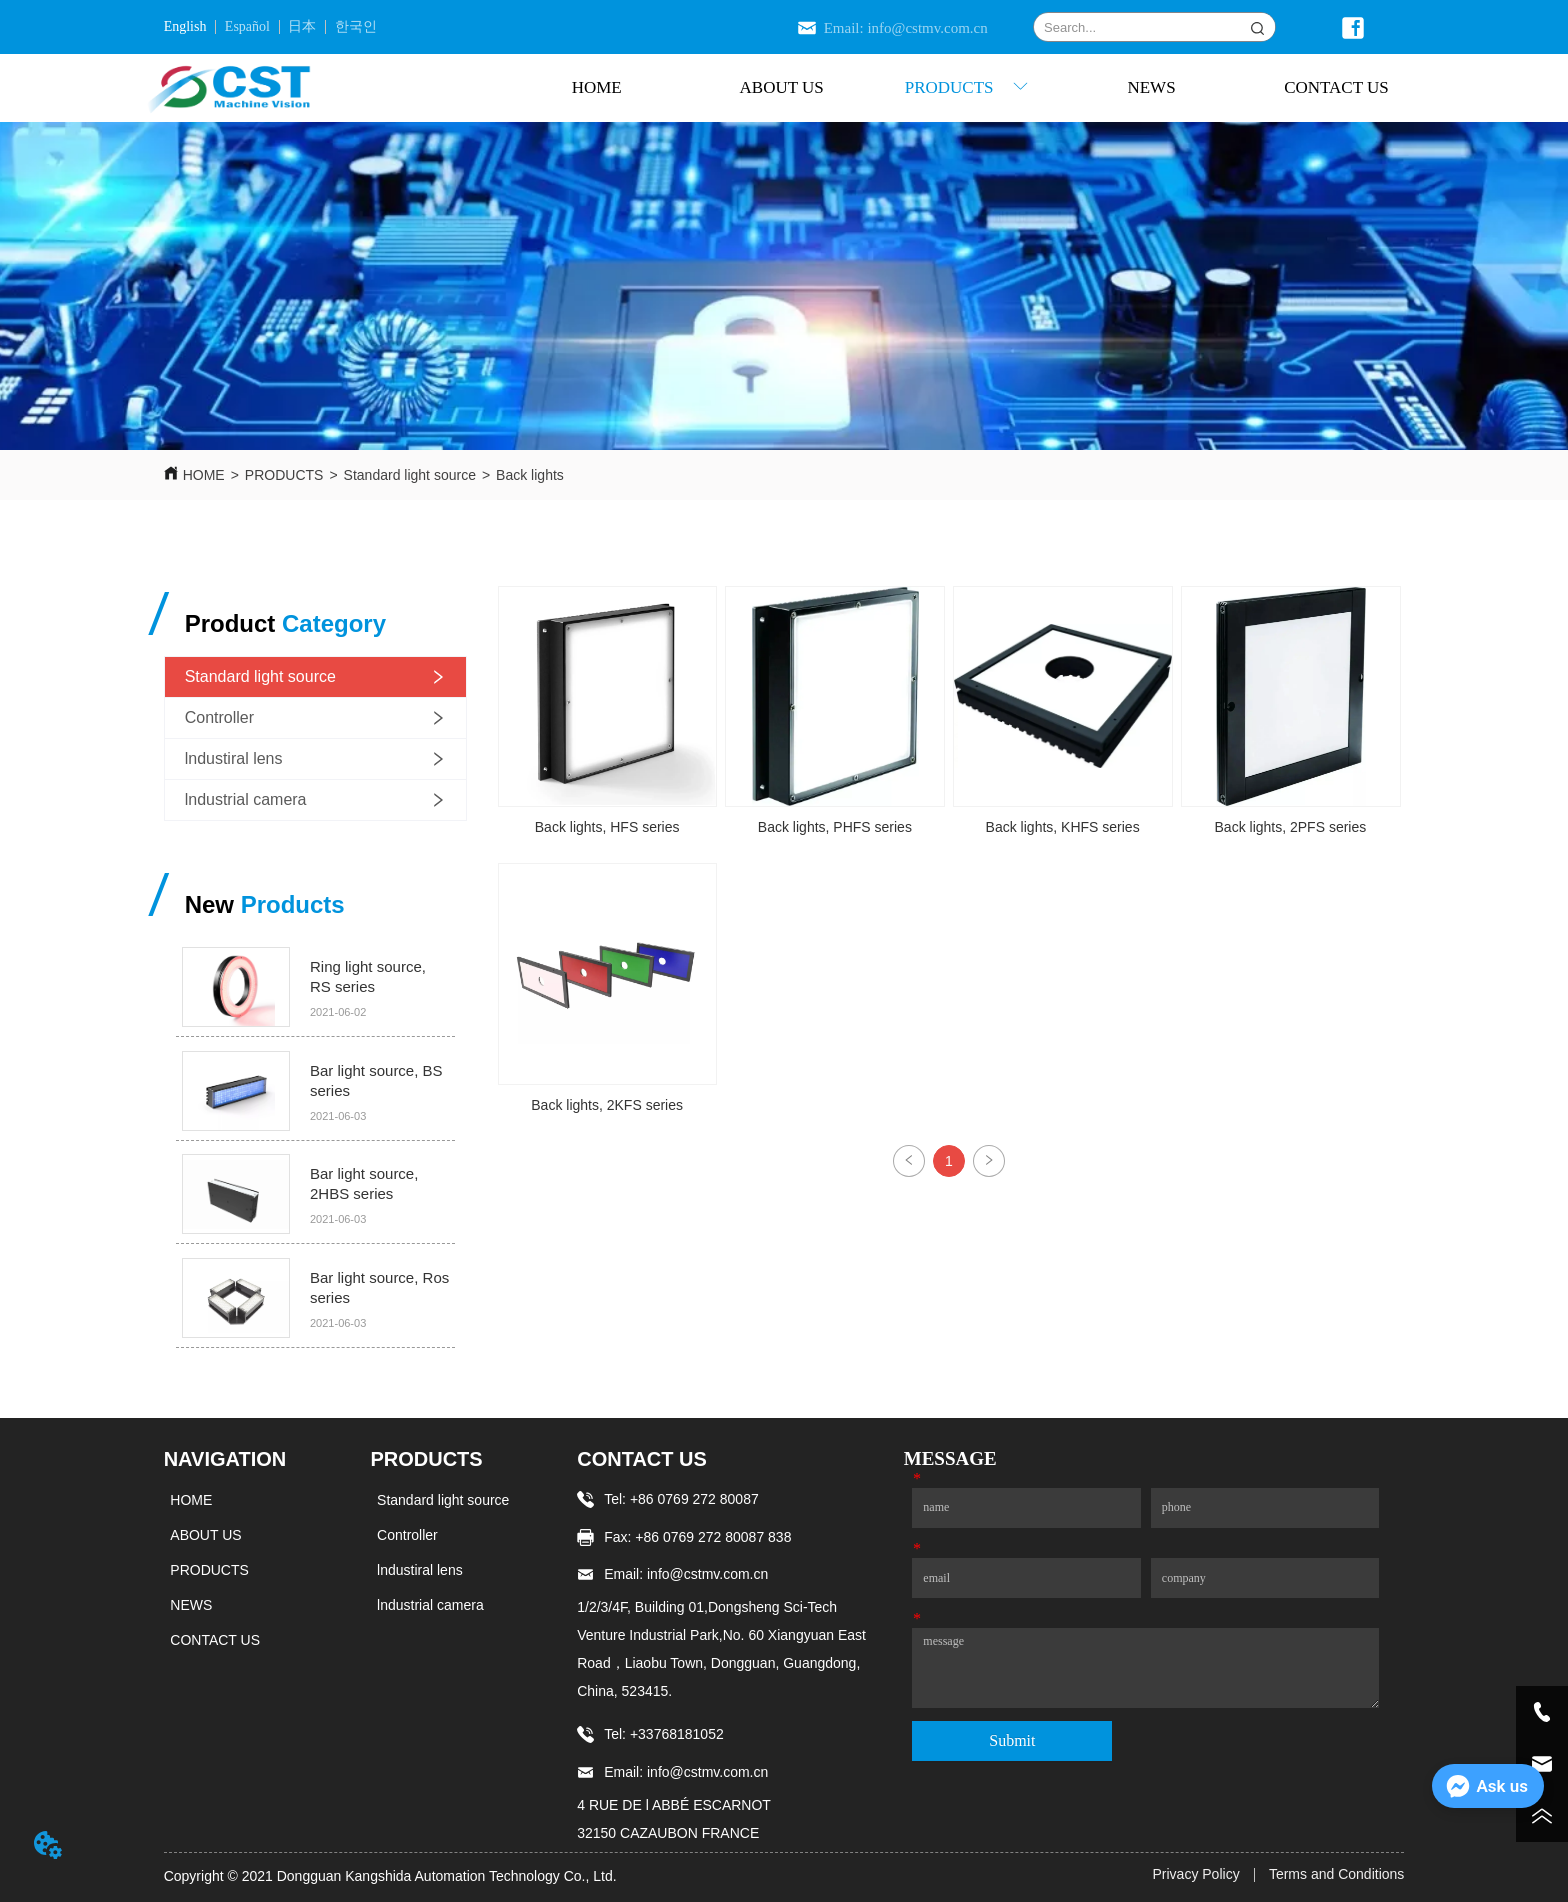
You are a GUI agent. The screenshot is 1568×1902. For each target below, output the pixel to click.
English (185, 26)
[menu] (966, 88)
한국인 (356, 26)
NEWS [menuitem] (1151, 87)
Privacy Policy (1196, 1874)
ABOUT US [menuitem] (782, 87)
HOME (204, 475)
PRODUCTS (284, 475)
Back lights (530, 475)
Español (247, 26)
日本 (302, 26)
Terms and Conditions (1336, 1874)
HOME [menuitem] (597, 87)
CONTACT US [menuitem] (1336, 87)
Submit (1012, 1740)
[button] (967, 88)
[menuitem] (966, 88)
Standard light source (410, 475)
